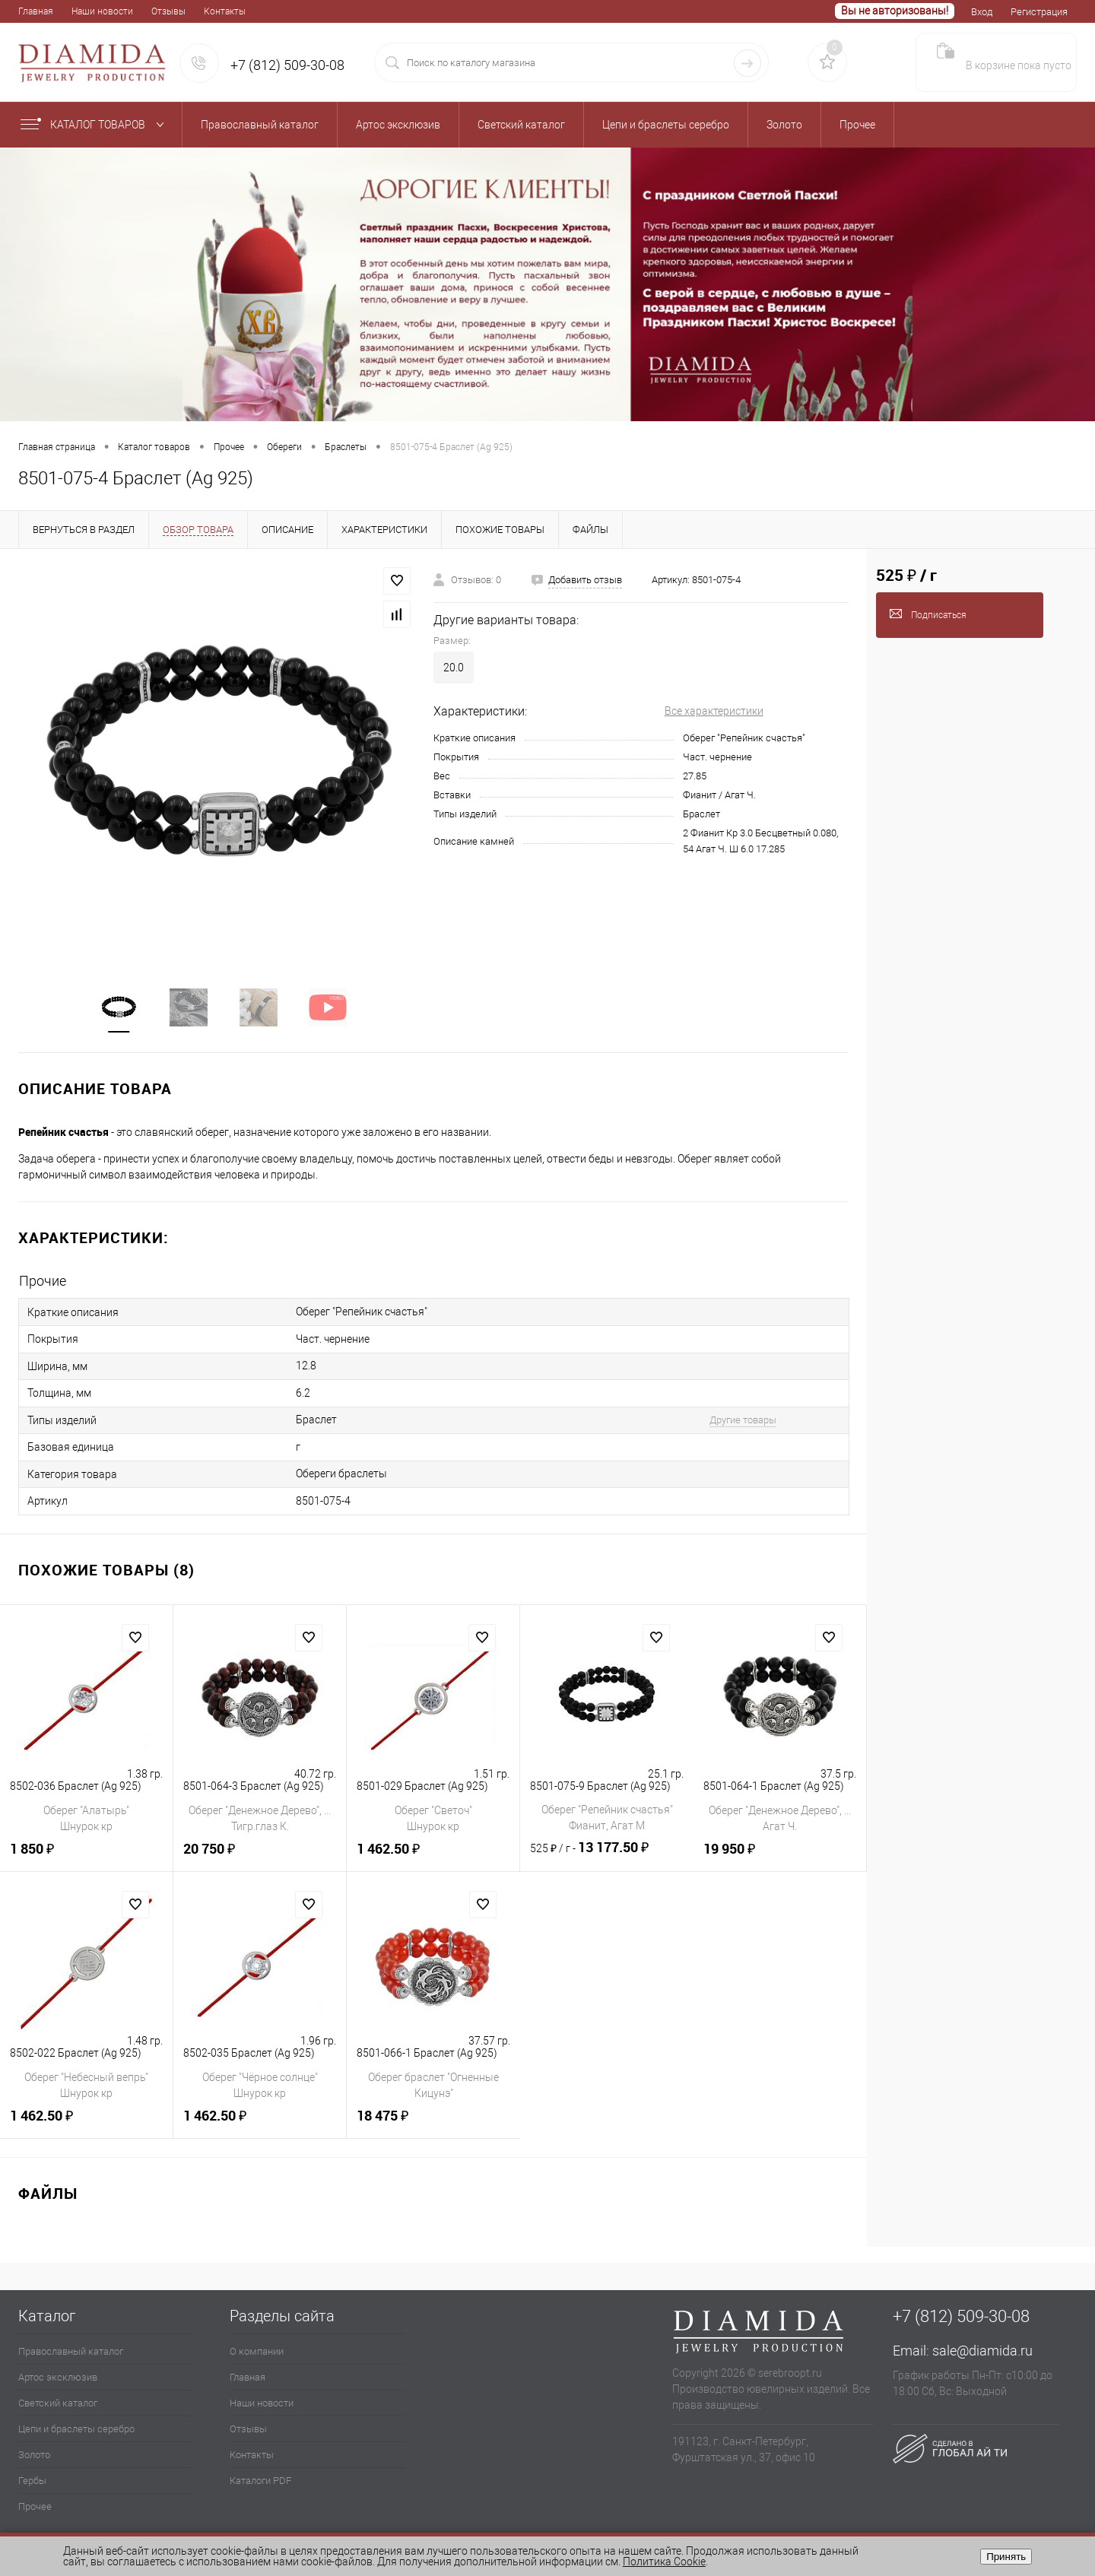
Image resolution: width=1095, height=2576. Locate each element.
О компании (257, 2348)
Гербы (32, 2477)
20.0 (453, 667)
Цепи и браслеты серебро (76, 2426)
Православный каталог (70, 2348)
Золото (34, 2451)
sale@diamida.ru (982, 2348)
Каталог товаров (95, 125)
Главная (35, 11)
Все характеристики (714, 711)
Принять (1006, 2556)
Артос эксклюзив (57, 2374)
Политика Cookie (664, 2561)
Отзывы (168, 11)
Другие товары (732, 1419)
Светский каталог (57, 2400)
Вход (981, 11)
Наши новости (102, 11)
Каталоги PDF (260, 2477)
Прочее (35, 2503)
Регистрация (1039, 11)
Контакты (225, 11)
